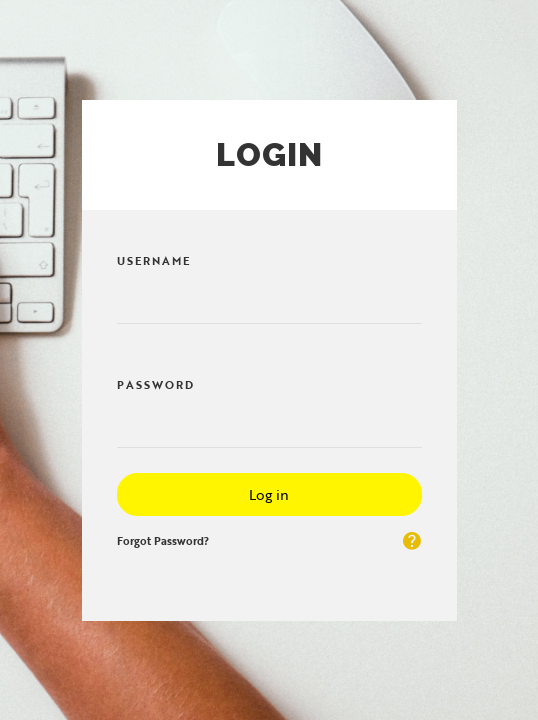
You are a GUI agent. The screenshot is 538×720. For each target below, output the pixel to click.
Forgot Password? (163, 541)
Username (154, 261)
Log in (269, 494)
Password (156, 385)
